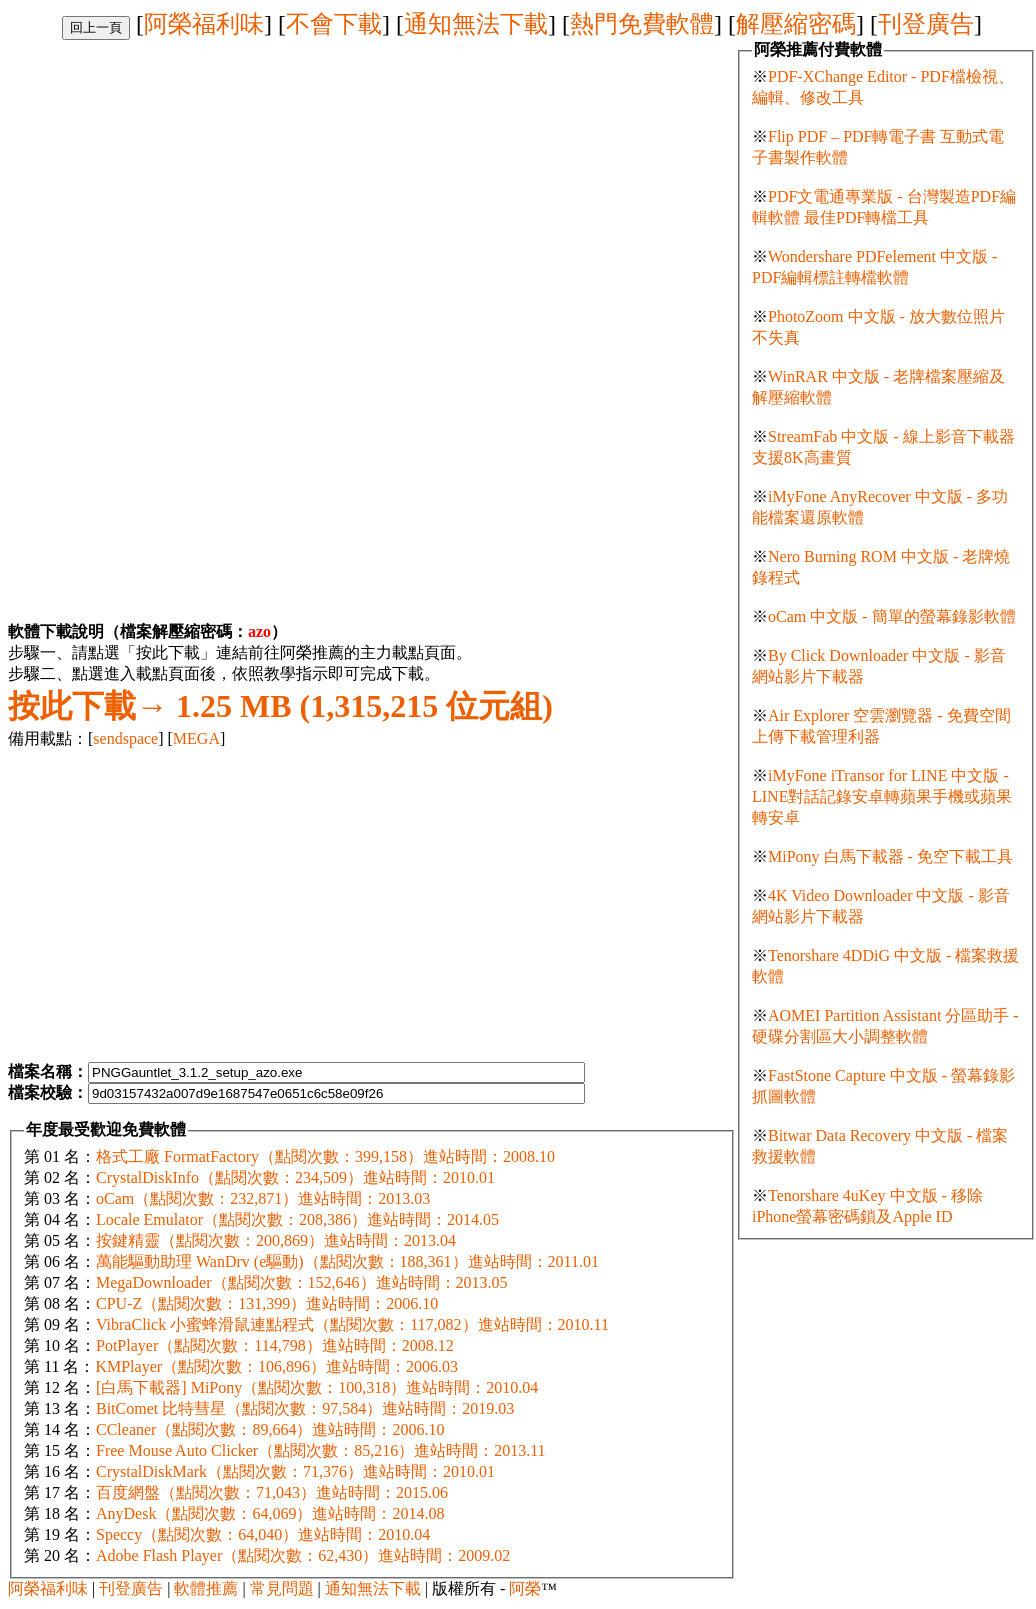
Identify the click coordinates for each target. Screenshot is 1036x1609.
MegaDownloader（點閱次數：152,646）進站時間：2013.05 (302, 1282)
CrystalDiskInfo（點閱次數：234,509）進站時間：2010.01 (295, 1177)
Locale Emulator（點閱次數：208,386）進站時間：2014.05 (297, 1219)
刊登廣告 (926, 24)
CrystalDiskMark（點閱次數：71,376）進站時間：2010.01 (295, 1471)
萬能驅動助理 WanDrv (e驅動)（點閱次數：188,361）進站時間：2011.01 (347, 1261)
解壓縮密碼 (796, 24)
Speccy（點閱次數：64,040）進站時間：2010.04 (263, 1534)
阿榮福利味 (204, 24)
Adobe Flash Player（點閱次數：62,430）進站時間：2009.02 (303, 1555)
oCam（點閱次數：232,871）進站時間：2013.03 (263, 1198)
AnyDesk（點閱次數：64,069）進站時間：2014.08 (270, 1513)
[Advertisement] (176, 180)
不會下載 (334, 24)
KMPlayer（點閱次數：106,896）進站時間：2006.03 (276, 1366)
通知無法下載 (476, 24)
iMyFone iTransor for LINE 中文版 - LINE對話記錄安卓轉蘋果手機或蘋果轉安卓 (882, 796)
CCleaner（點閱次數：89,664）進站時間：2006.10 (270, 1429)
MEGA (196, 738)
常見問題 (282, 1588)
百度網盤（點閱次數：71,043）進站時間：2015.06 (272, 1492)
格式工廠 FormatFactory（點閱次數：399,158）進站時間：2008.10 (325, 1156)
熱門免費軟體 (642, 24)
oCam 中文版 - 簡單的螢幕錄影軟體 (892, 616)
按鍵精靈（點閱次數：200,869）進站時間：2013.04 (276, 1240)
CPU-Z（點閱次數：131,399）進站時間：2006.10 (267, 1303)
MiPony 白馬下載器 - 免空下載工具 (890, 856)
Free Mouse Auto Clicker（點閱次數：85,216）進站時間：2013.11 (321, 1450)
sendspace (125, 738)
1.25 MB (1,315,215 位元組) (280, 706)
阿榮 (525, 1588)
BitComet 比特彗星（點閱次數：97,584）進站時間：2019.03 (305, 1408)
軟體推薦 (206, 1588)
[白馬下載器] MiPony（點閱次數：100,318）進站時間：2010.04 (317, 1387)
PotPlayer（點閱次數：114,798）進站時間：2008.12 (275, 1345)
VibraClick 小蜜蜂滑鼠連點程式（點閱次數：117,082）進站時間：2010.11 (352, 1324)
